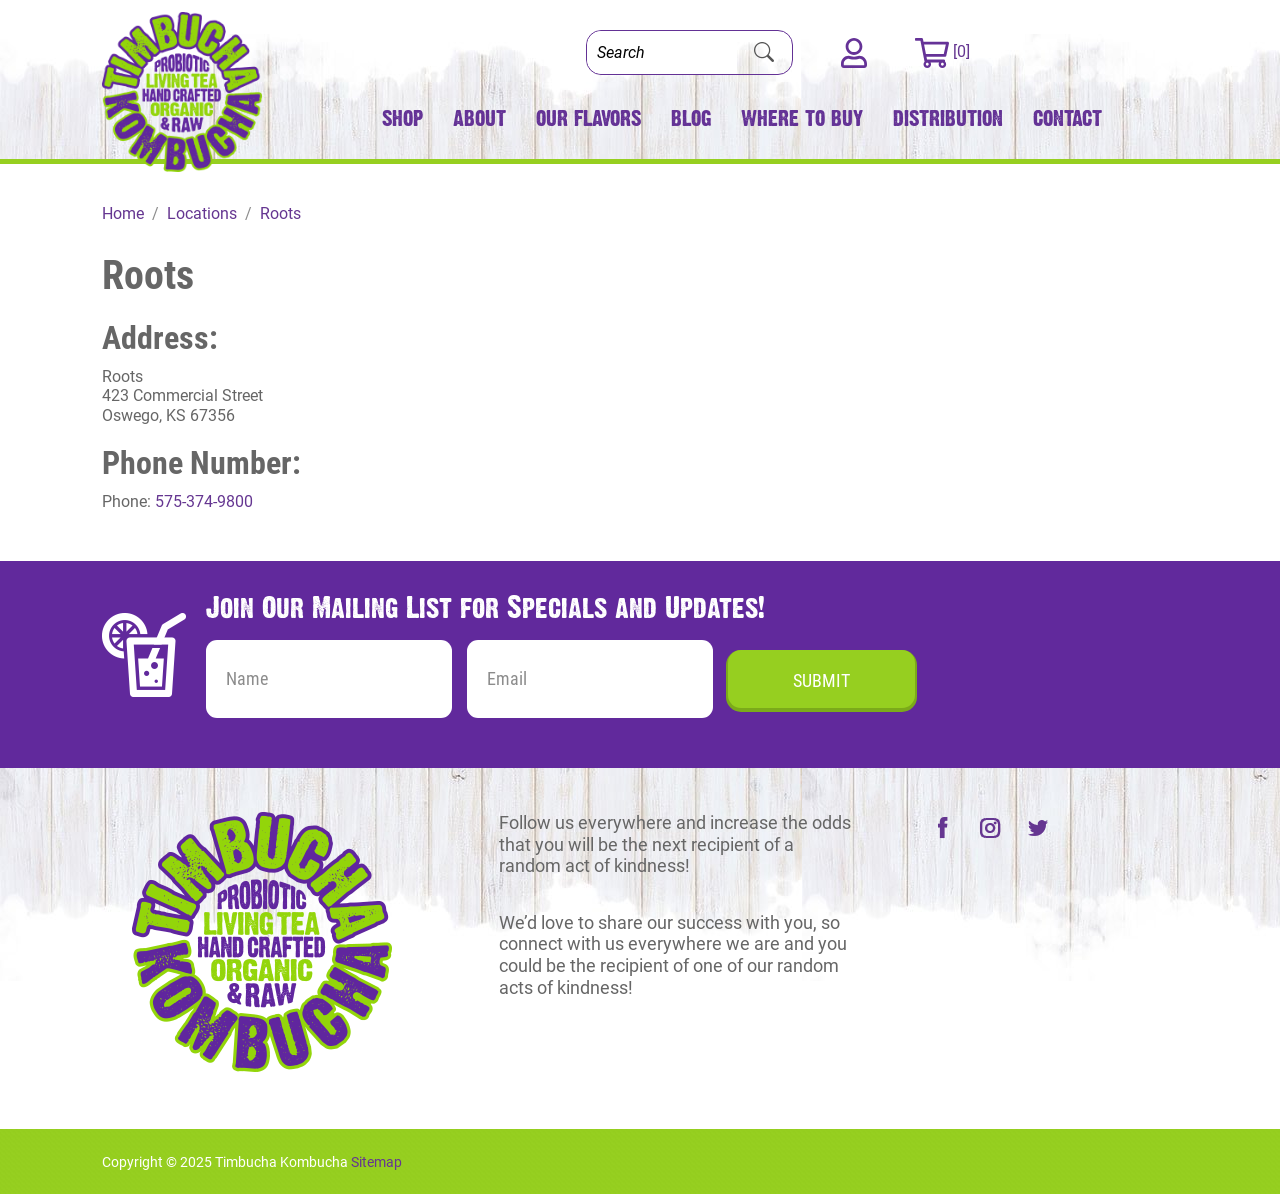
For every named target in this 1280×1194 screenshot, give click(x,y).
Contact (1067, 118)
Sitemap (376, 1162)
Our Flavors (588, 118)
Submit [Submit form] (821, 680)
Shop (402, 118)
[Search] (662, 52)
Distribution (948, 118)
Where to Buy (802, 118)
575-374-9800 (204, 501)
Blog (691, 118)
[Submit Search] (764, 53)
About (479, 118)
